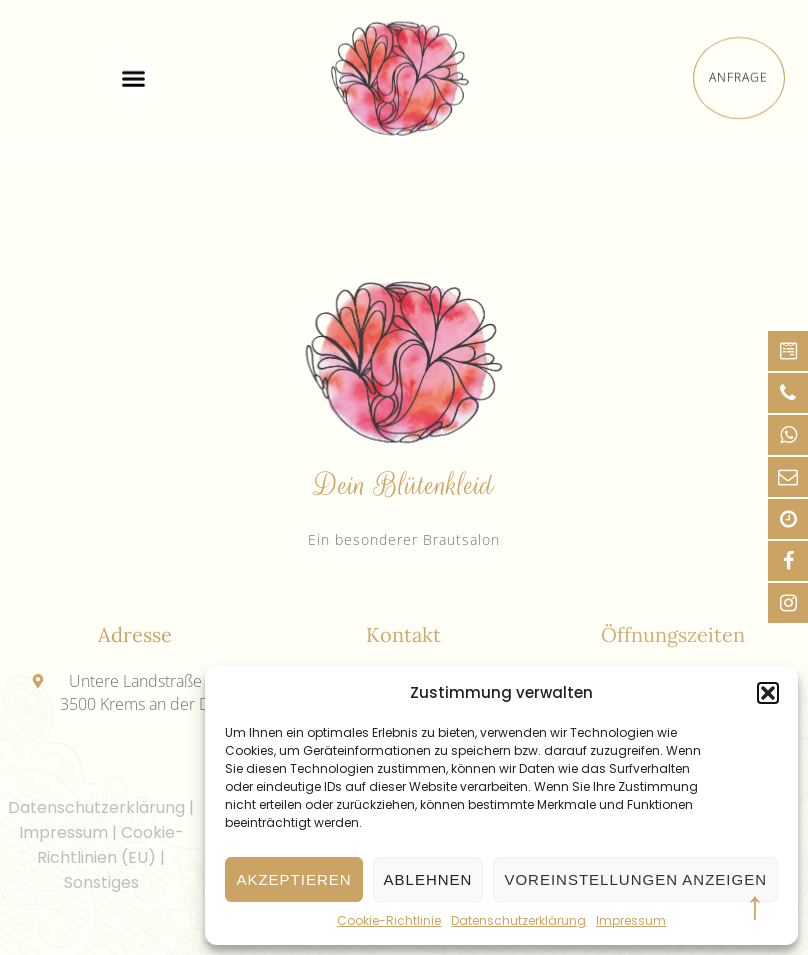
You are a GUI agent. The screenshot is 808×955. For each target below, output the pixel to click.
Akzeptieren (293, 879)
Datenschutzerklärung (518, 920)
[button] (768, 693)
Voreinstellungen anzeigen (635, 879)
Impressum (631, 920)
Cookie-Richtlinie (389, 920)
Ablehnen (428, 879)
